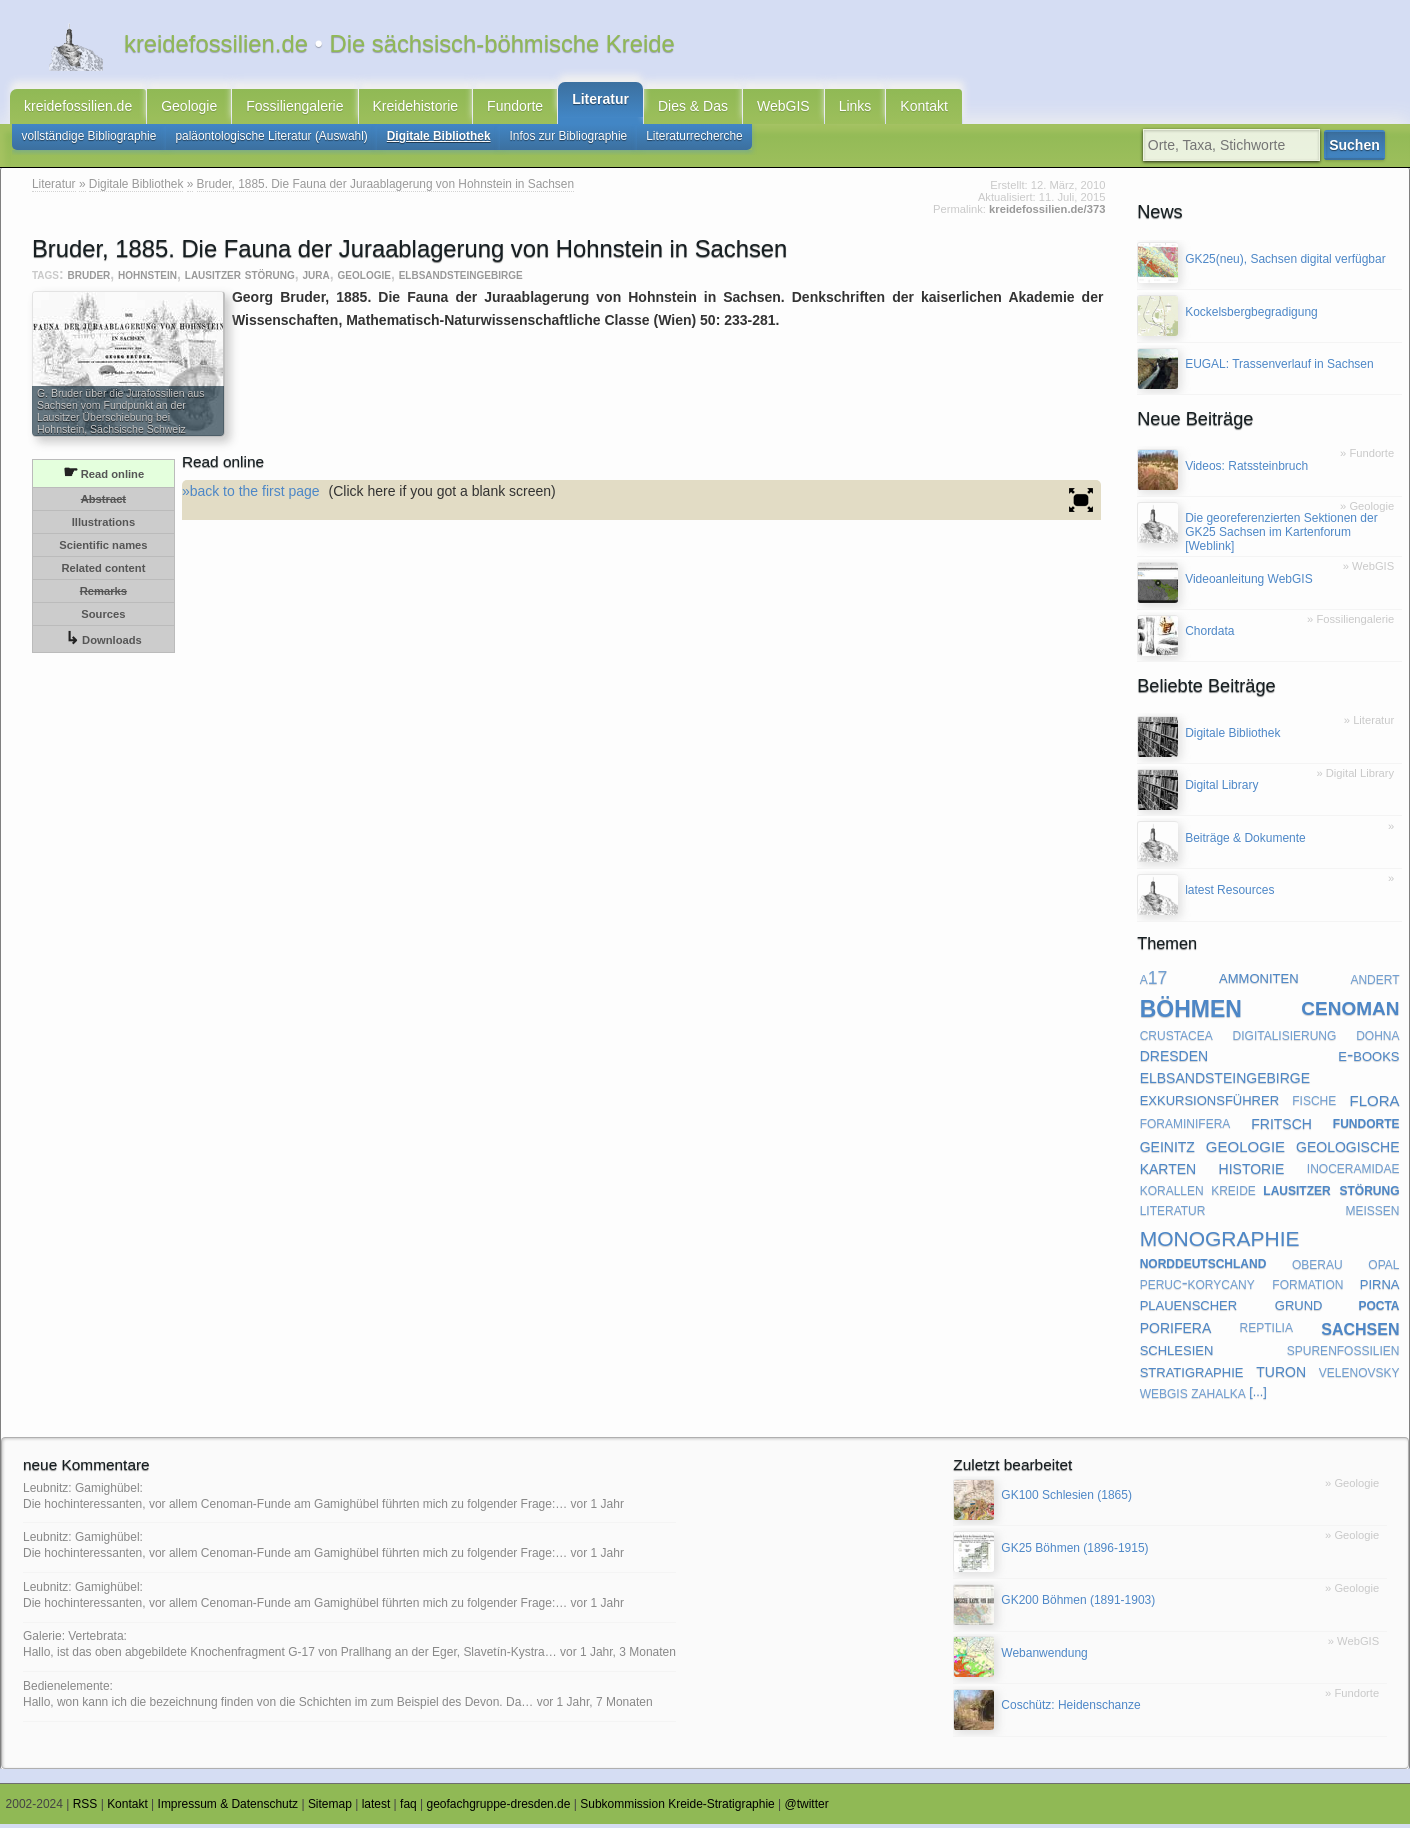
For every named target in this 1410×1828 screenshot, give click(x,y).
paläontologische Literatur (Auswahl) (271, 140)
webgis (1164, 1397)
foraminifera (1185, 1127)
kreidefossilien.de (78, 108)
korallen (1172, 1194)
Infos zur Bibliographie (569, 140)
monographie (1220, 1239)
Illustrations (103, 526)
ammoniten (1258, 981)
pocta (1378, 1308)
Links (855, 108)
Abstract (103, 503)
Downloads (103, 642)
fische (1314, 1104)
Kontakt (923, 108)
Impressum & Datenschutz (228, 1809)
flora (1374, 1104)
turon (1281, 1375)
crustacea (1176, 1039)
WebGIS (783, 108)
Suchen (1358, 149)
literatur (1173, 1214)
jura (316, 279)
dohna (1377, 1039)
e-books (1368, 1059)
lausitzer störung (240, 279)
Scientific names (103, 549)
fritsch (1281, 1126)
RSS (85, 1809)
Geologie (189, 108)
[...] (1258, 1397)
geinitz (1167, 1149)
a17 (1154, 982)
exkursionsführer (1209, 1103)
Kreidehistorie (416, 108)
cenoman (1350, 1010)
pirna (1380, 1287)
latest (376, 1809)
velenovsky (1359, 1375)
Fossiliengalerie (294, 108)
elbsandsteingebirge (461, 279)
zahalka (1218, 1397)
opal (1383, 1267)
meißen (1372, 1214)
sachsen (1360, 1331)
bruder (89, 279)
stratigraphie (1192, 1375)
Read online (104, 476)
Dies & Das (693, 108)
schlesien (1177, 1353)
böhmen (1191, 1010)
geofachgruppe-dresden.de (499, 1809)
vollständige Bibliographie (89, 140)
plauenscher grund (1231, 1308)
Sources (103, 618)
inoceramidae (1353, 1172)
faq (408, 1809)
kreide (1233, 1194)
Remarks (103, 595)
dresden (1174, 1059)
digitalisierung (1285, 1039)
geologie (364, 279)
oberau (1317, 1267)
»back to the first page (251, 495)
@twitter (807, 1809)
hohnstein (147, 279)
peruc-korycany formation (1242, 1287)
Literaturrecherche (694, 140)
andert (1374, 982)
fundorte (1366, 1127)
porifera (1176, 1331)
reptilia (1266, 1331)
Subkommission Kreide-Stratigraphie (677, 1809)
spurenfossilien (1343, 1354)
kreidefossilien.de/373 (1047, 214)
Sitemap (330, 1809)
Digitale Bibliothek (439, 140)
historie (1252, 1171)
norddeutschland (1203, 1267)
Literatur (600, 101)
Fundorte (515, 108)
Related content (103, 572)
